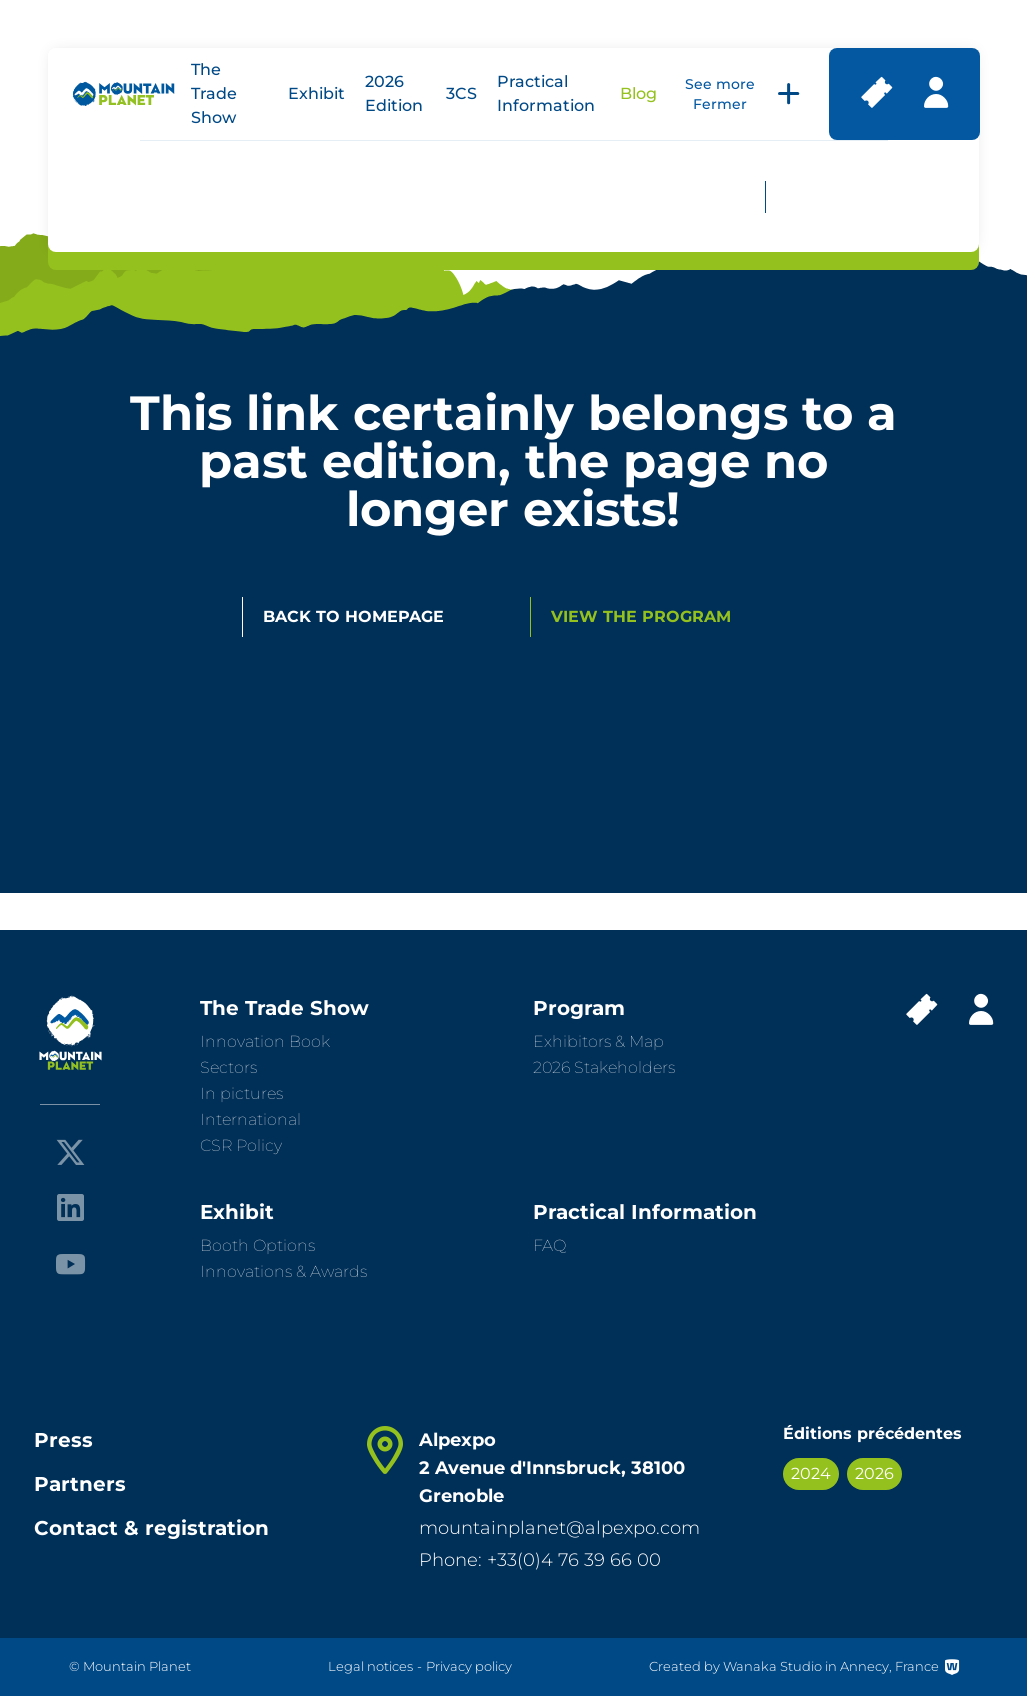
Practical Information (645, 1212)
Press (63, 1440)
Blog (638, 93)
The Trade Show (214, 93)
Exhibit (316, 93)
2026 (874, 1473)
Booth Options (257, 1245)
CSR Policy (241, 1145)
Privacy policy (469, 1666)
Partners (80, 1484)
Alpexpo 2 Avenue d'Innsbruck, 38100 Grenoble (552, 1468)
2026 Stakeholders (604, 1067)
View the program (641, 616)
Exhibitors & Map (598, 1041)
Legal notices (370, 1666)
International (250, 1119)
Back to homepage (353, 616)
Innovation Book (265, 1041)
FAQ (549, 1245)
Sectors (228, 1067)
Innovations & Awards (283, 1271)
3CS (461, 93)
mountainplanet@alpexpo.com (559, 1528)
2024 (811, 1473)
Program (579, 1008)
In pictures (241, 1093)
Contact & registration (151, 1528)
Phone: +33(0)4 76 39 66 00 (540, 1560)
